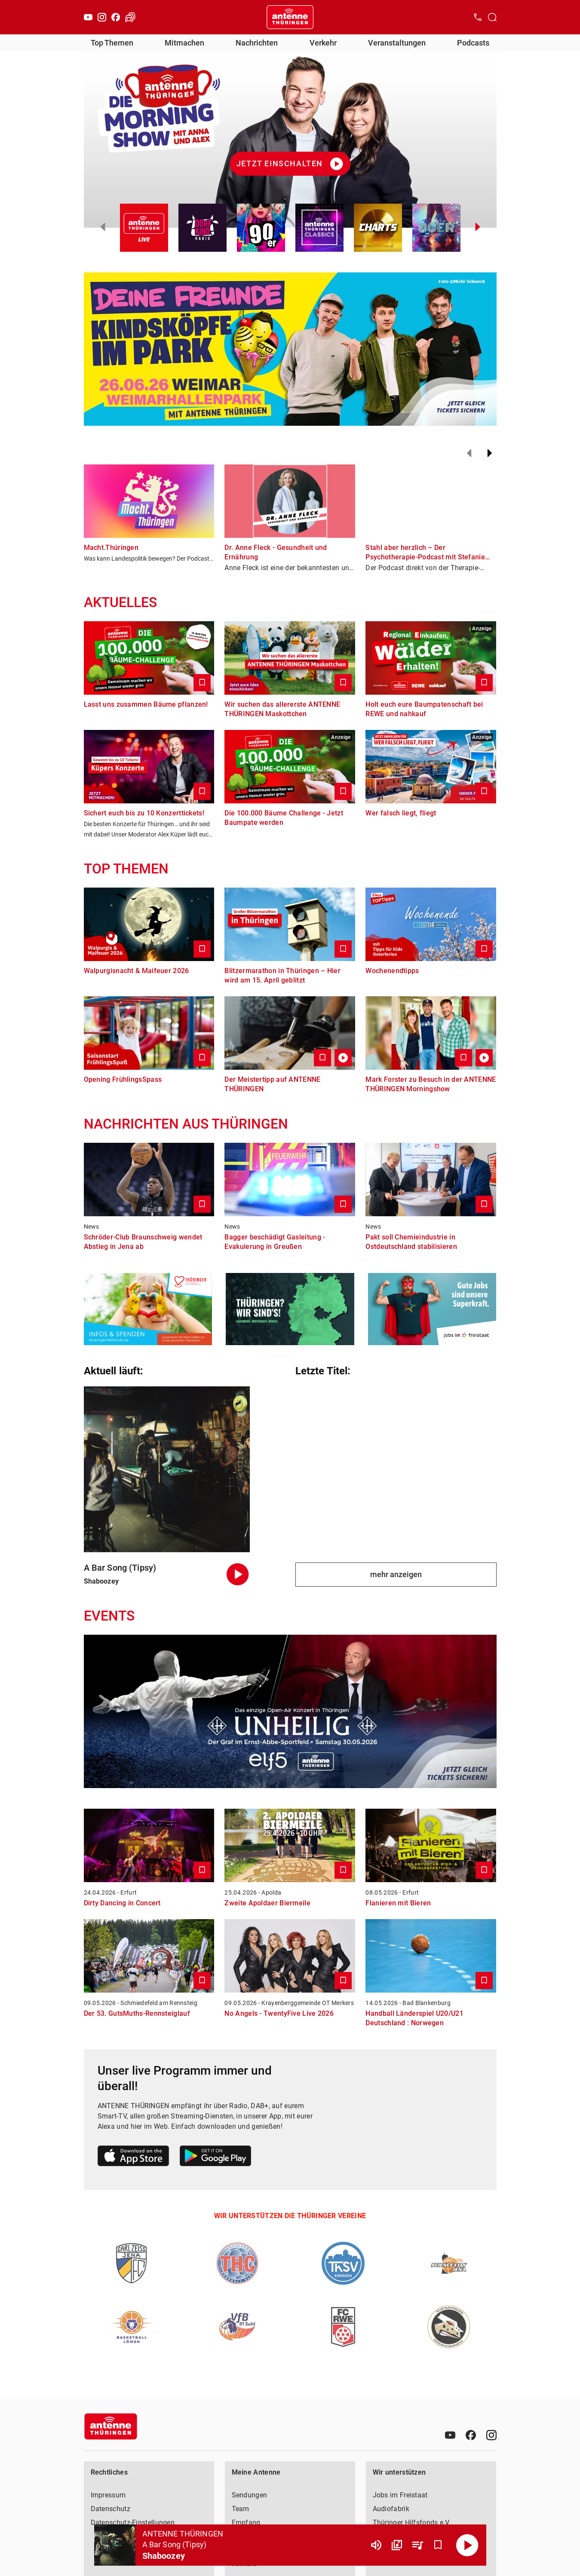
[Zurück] (469, 453)
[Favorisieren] (438, 2545)
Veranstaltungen (397, 42)
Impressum (108, 2495)
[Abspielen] (467, 2545)
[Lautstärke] (376, 2545)
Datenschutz (110, 2509)
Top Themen (112, 42)
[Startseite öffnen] (290, 17)
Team (240, 2509)
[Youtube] (88, 17)
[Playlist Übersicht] (417, 2545)
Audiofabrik (391, 2509)
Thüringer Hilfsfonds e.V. (412, 2522)
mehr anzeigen (396, 1574)
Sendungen (249, 2495)
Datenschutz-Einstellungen (133, 2522)
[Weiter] (490, 453)
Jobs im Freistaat (400, 2495)
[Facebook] (115, 17)
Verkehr (323, 42)
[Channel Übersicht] (397, 2545)
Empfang (246, 2522)
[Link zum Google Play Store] (215, 2157)
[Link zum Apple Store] (133, 2157)
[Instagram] (102, 17)
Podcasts (473, 42)
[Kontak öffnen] (478, 17)
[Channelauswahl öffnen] (492, 17)
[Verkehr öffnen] (130, 17)
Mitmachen (184, 42)
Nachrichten (257, 42)
